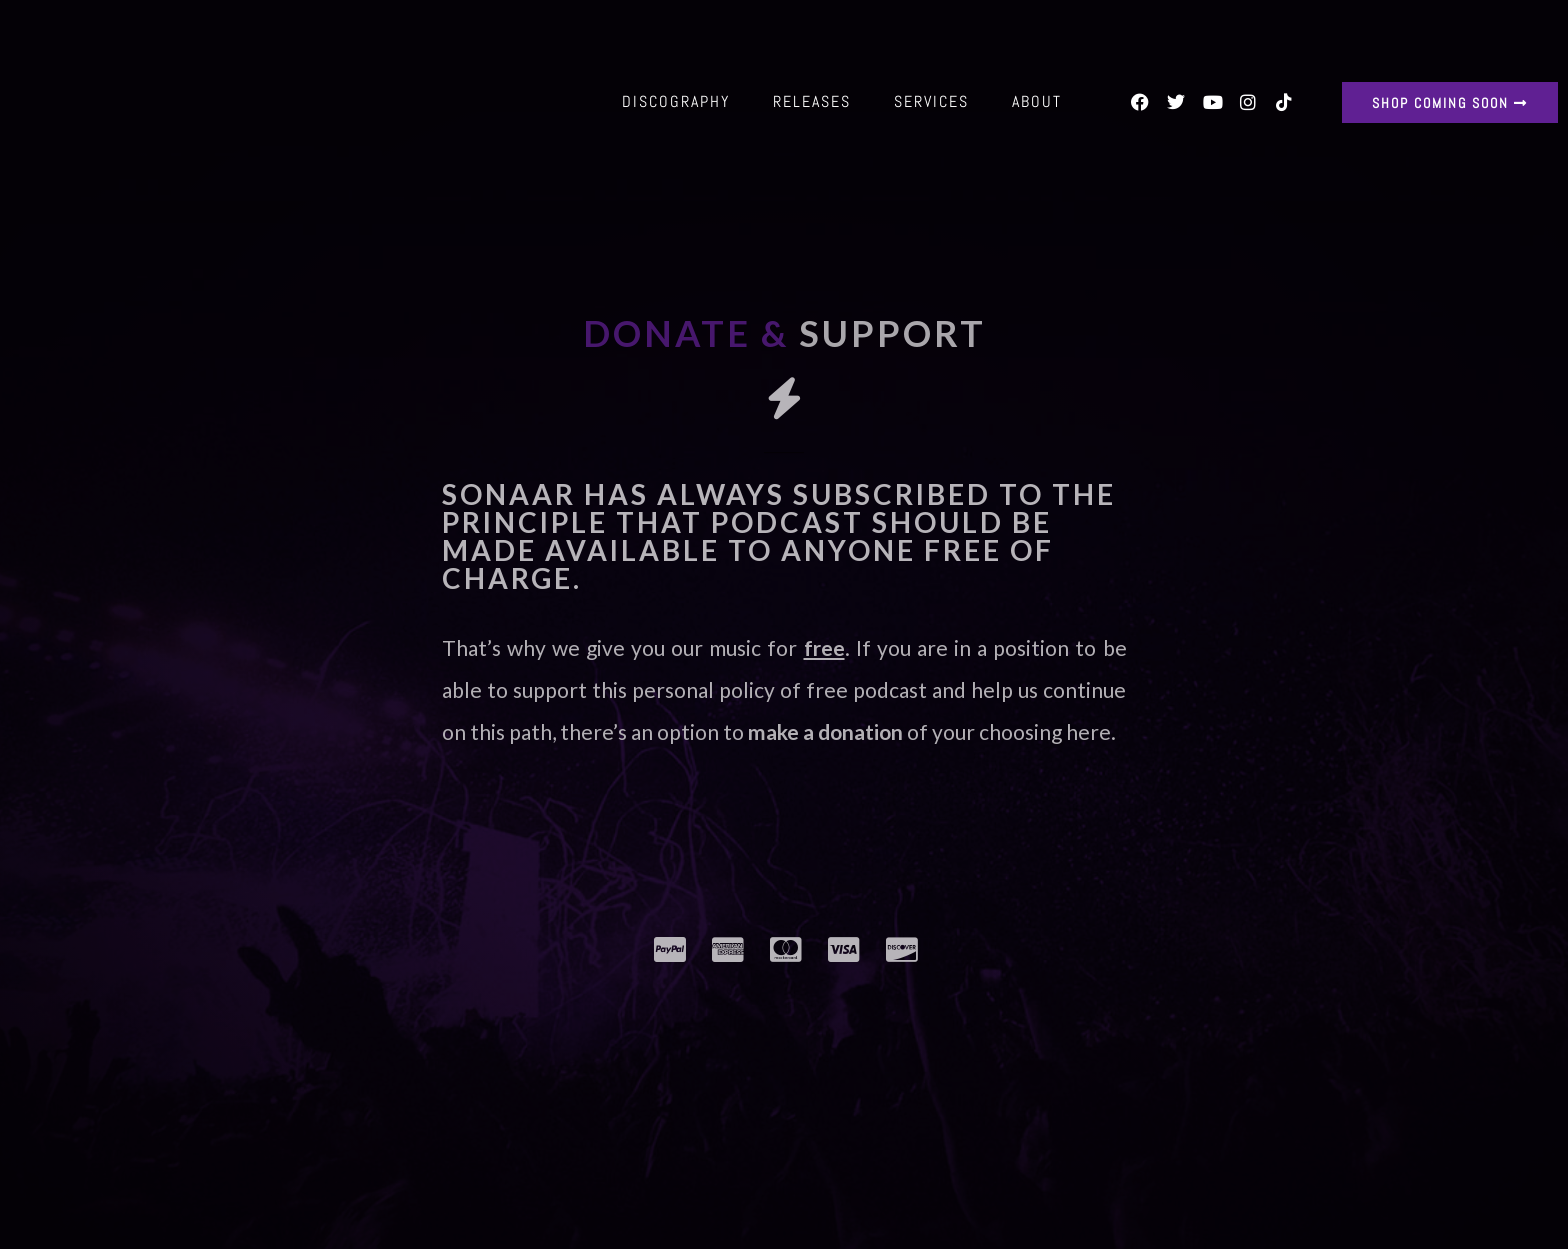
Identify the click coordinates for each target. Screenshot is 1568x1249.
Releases (812, 101)
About (1037, 101)
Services (931, 101)
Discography (676, 101)
